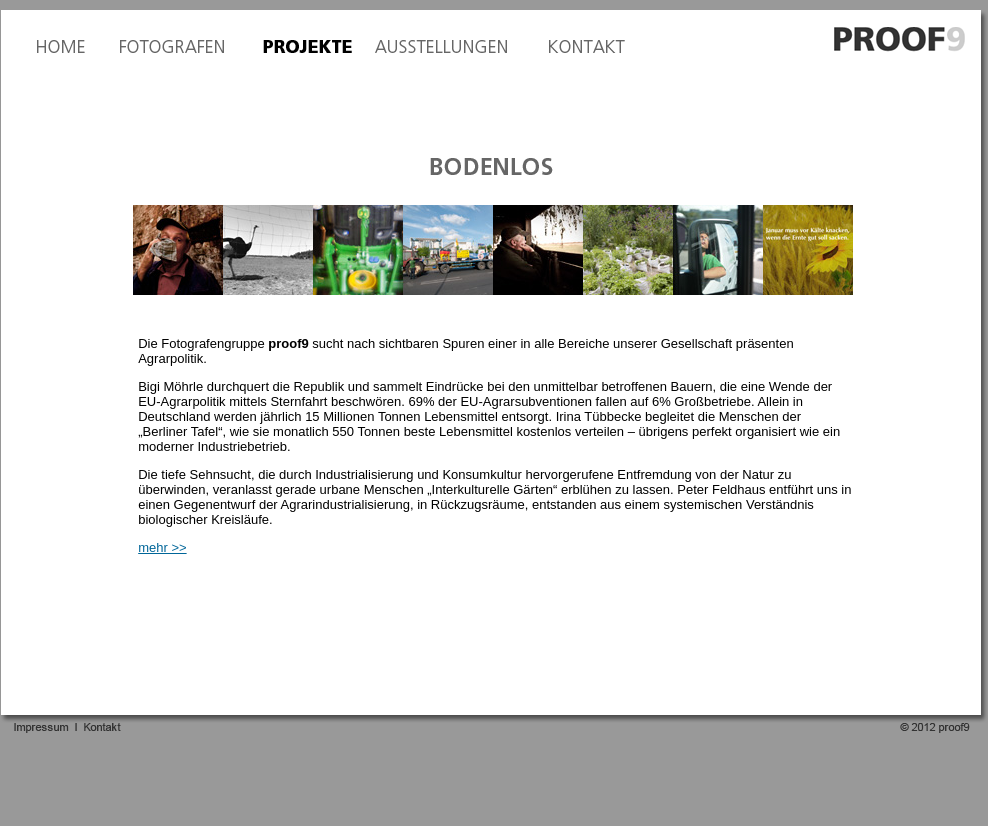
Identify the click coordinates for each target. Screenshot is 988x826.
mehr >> (162, 547)
